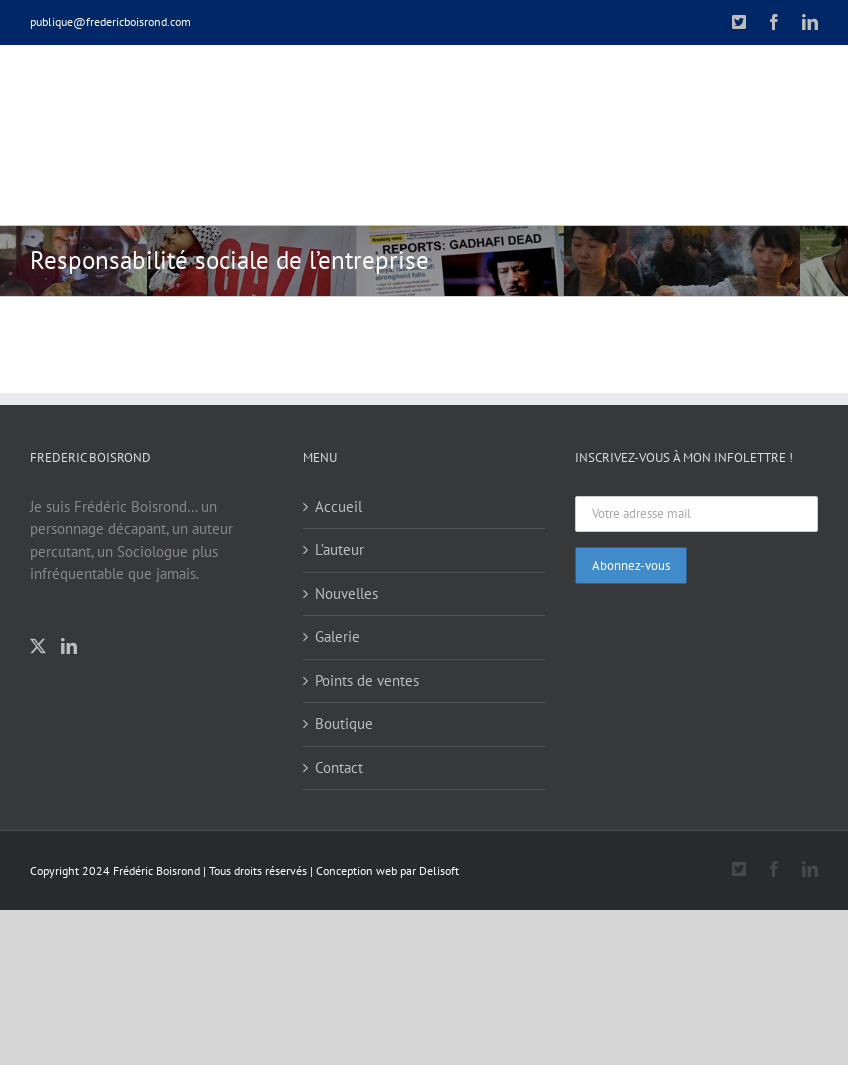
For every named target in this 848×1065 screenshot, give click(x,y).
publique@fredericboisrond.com (110, 21)
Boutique (344, 723)
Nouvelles (346, 593)
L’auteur (339, 549)
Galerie (337, 636)
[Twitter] (38, 646)
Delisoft (439, 870)
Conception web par (366, 870)
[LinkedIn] (69, 646)
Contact (339, 767)
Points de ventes (367, 680)
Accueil (338, 506)
